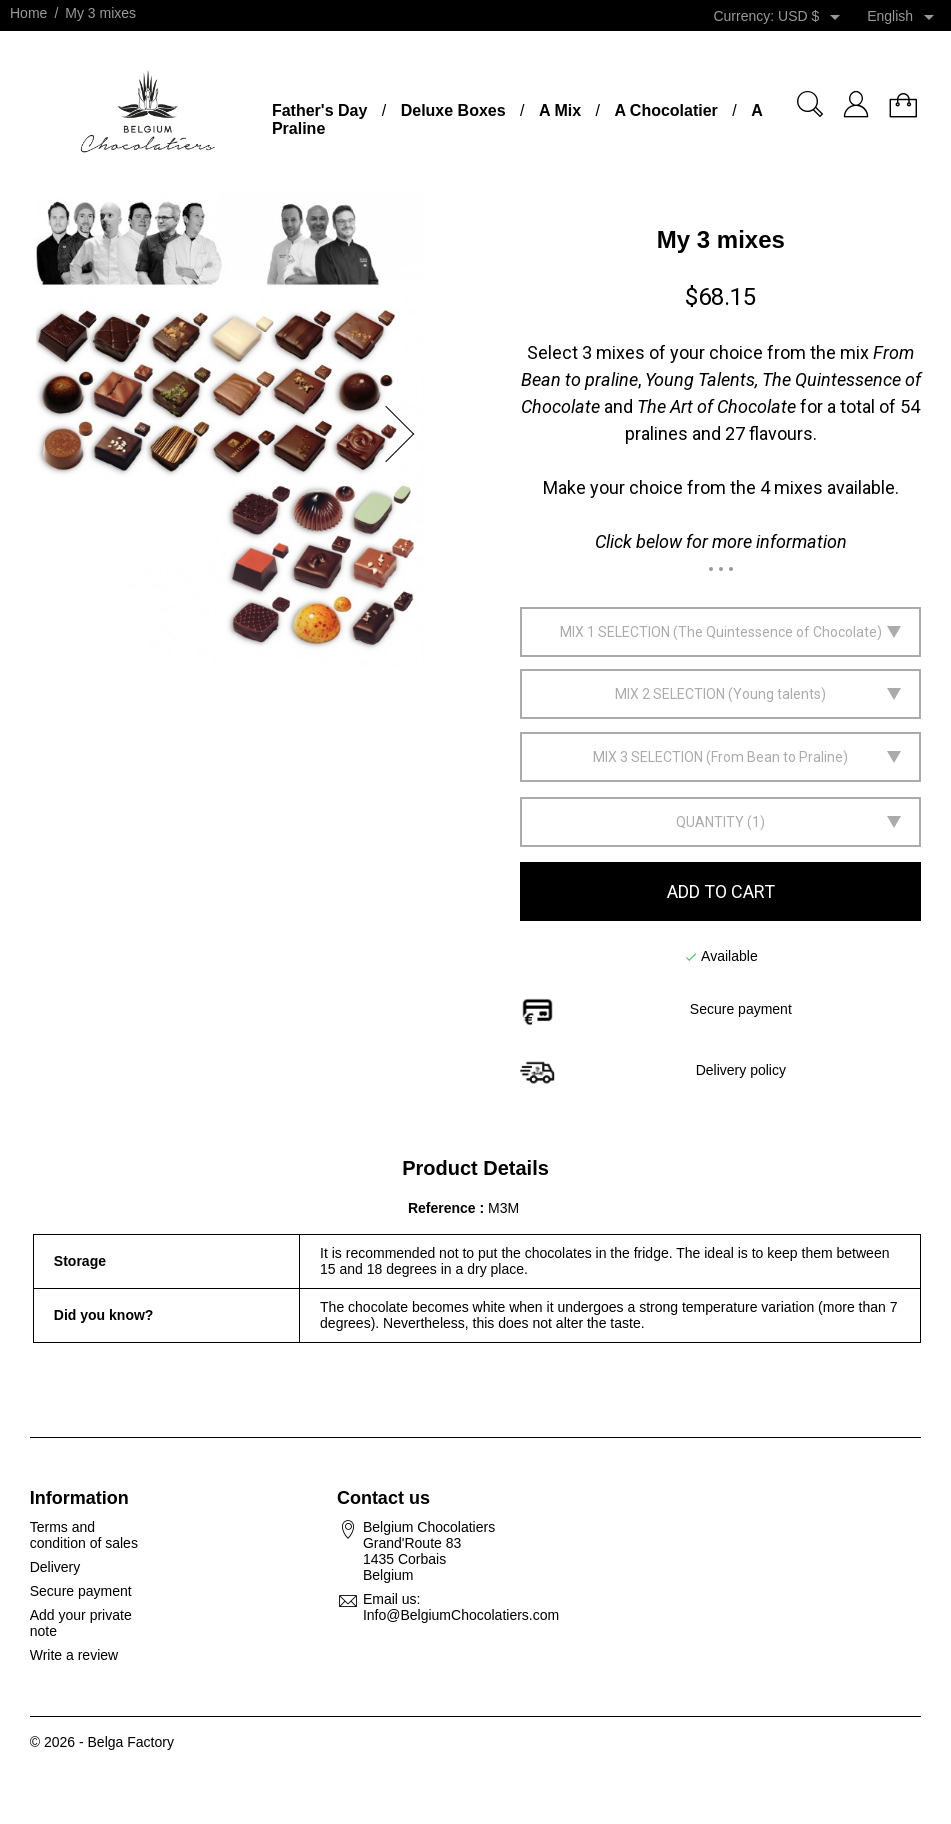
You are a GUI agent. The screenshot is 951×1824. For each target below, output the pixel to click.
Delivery (55, 1567)
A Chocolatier (665, 110)
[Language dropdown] (904, 17)
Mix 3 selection (648, 757)
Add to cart (721, 891)
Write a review (74, 1655)
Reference (444, 1208)
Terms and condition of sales (84, 1535)
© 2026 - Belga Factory (102, 1742)
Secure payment (81, 1591)
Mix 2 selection (670, 694)
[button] (406, 434)
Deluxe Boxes (453, 110)
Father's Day (319, 110)
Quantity (710, 822)
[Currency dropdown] (812, 17)
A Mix (560, 110)
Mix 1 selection (615, 632)
